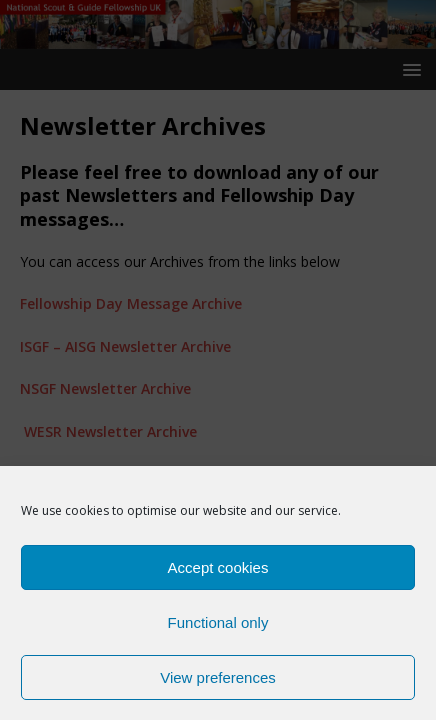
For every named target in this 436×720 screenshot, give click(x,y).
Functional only (218, 628)
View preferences (218, 683)
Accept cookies (218, 573)
